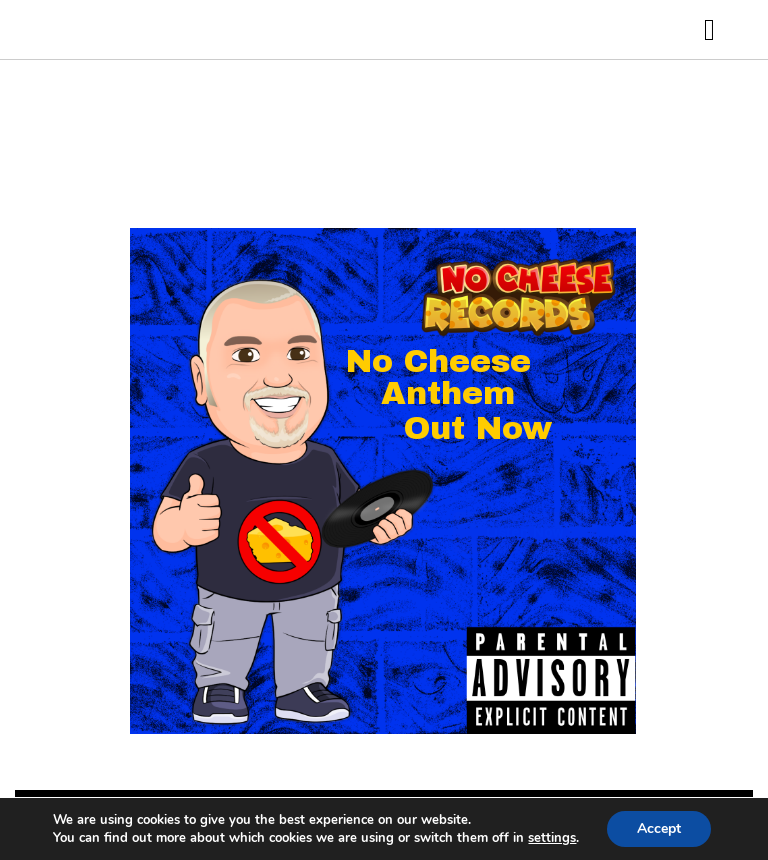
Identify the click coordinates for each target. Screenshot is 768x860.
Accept (659, 828)
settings (552, 838)
